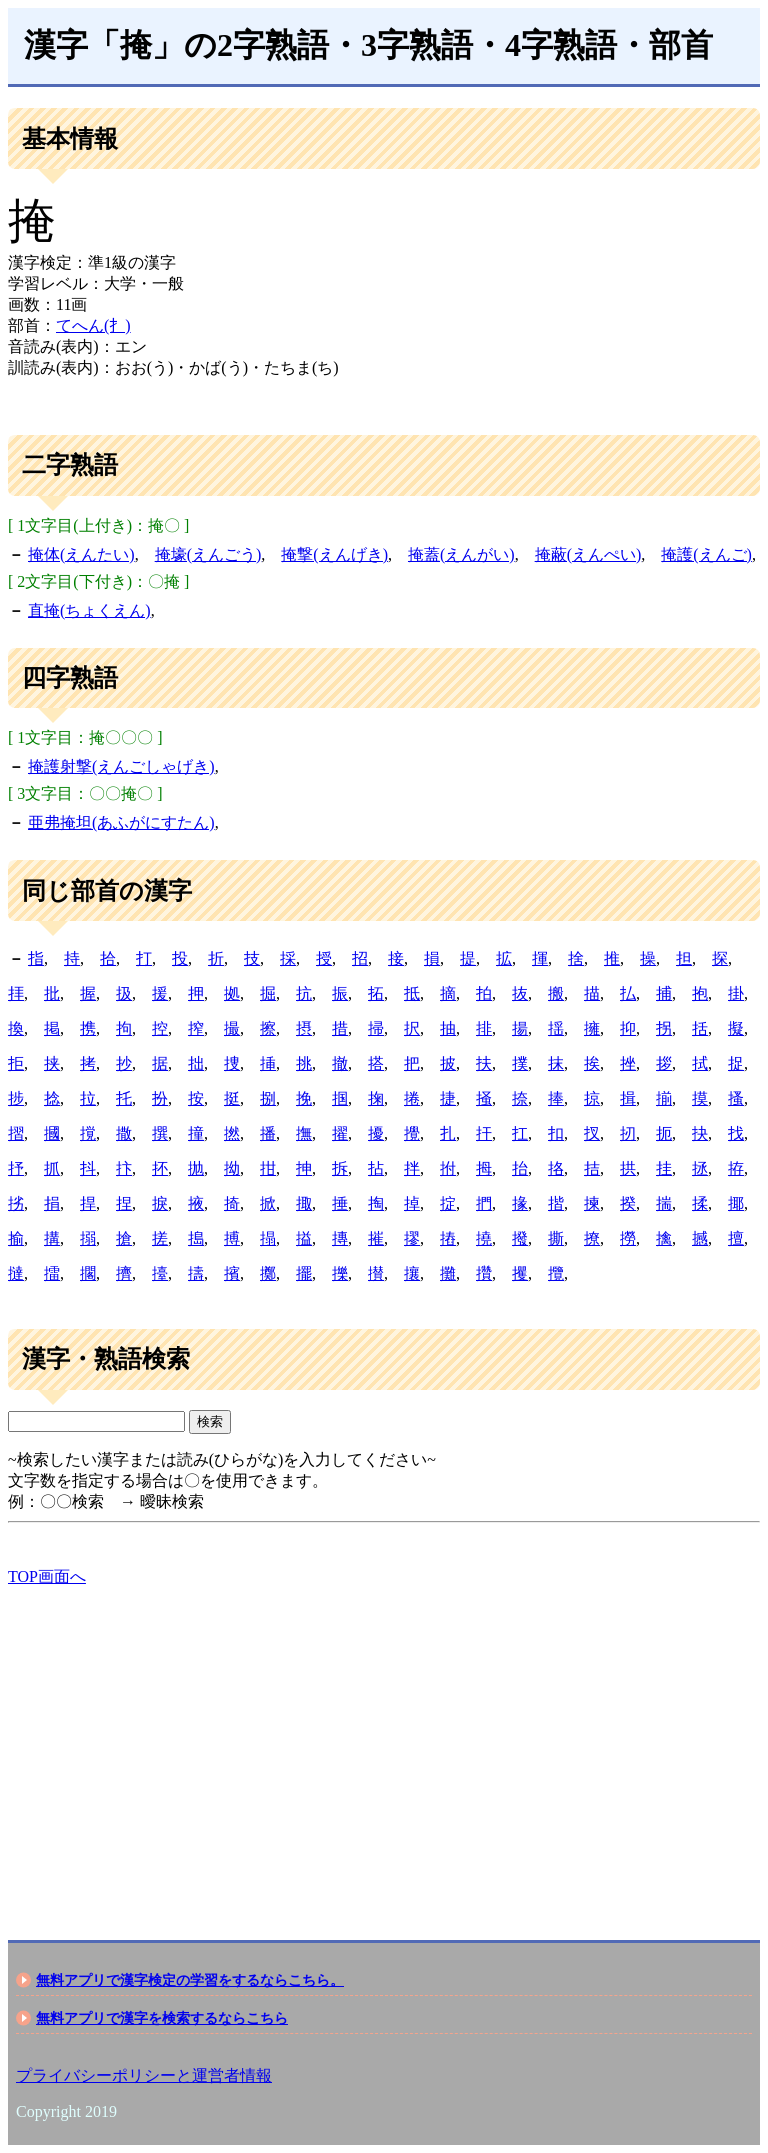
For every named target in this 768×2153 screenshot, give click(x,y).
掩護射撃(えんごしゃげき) (121, 766)
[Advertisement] (384, 1746)
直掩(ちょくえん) (89, 610)
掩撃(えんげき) (334, 554)
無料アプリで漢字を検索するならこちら (162, 2018)
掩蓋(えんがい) (461, 554)
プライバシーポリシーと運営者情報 (144, 2075)
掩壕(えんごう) (208, 554)
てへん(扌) (93, 325)
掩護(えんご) (706, 554)
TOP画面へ (47, 1576)
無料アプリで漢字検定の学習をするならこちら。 (190, 1980)
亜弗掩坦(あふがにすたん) (121, 822)
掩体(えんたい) (81, 554)
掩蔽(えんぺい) (588, 554)
